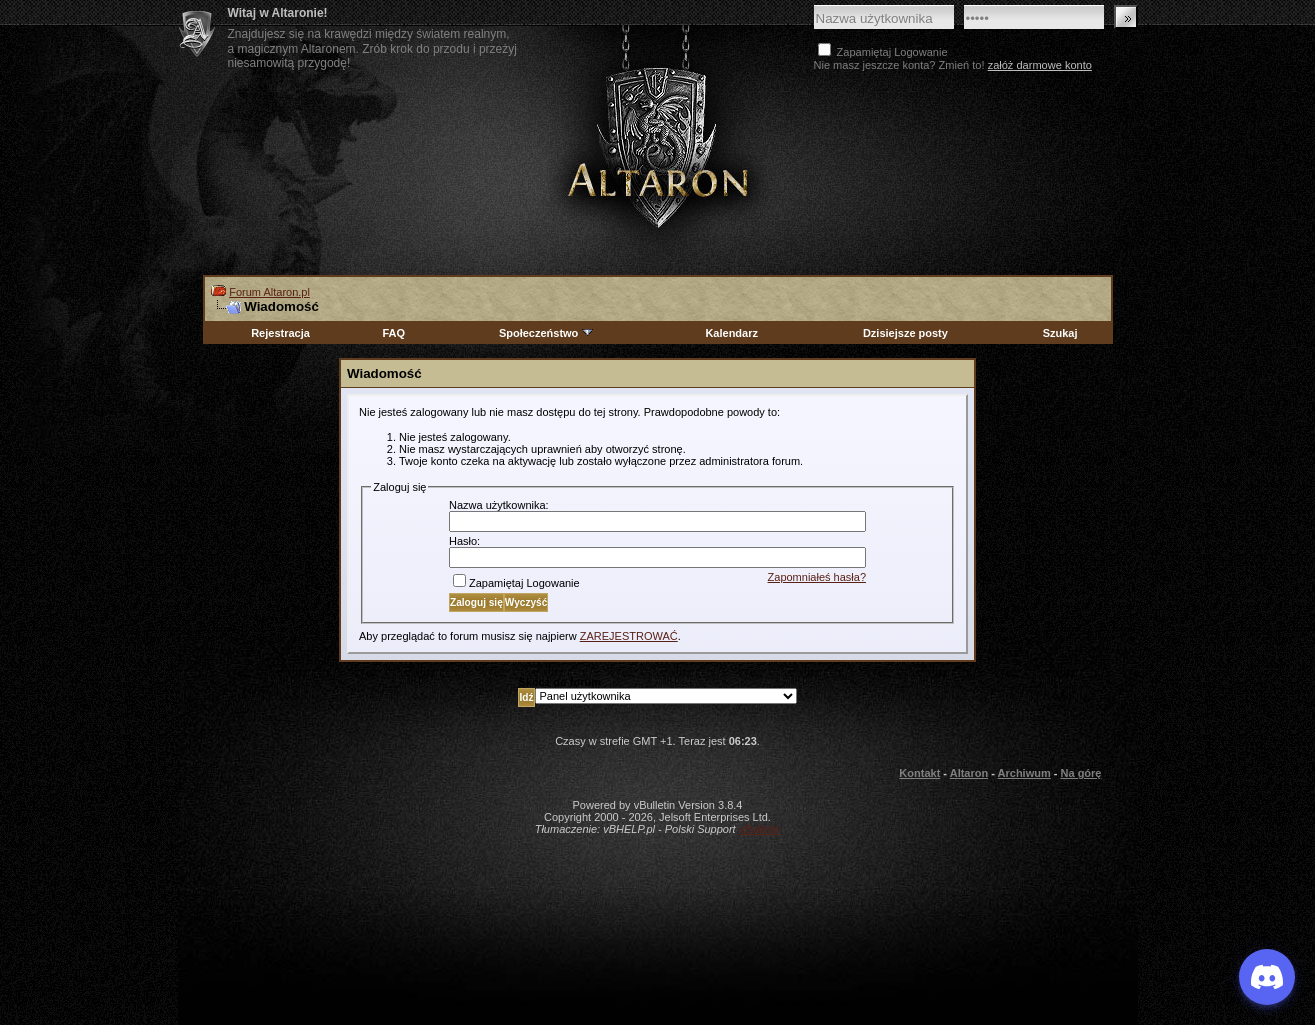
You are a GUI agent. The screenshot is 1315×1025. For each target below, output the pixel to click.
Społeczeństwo (547, 333)
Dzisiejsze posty (905, 333)
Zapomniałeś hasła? (817, 577)
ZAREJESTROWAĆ (629, 636)
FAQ (393, 333)
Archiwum (1024, 773)
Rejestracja (280, 333)
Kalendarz (731, 333)
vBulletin (760, 829)
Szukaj (1060, 333)
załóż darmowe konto (1040, 65)
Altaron (658, 146)
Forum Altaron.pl (269, 292)
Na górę (1081, 773)
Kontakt (919, 773)
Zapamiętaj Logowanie (516, 583)
